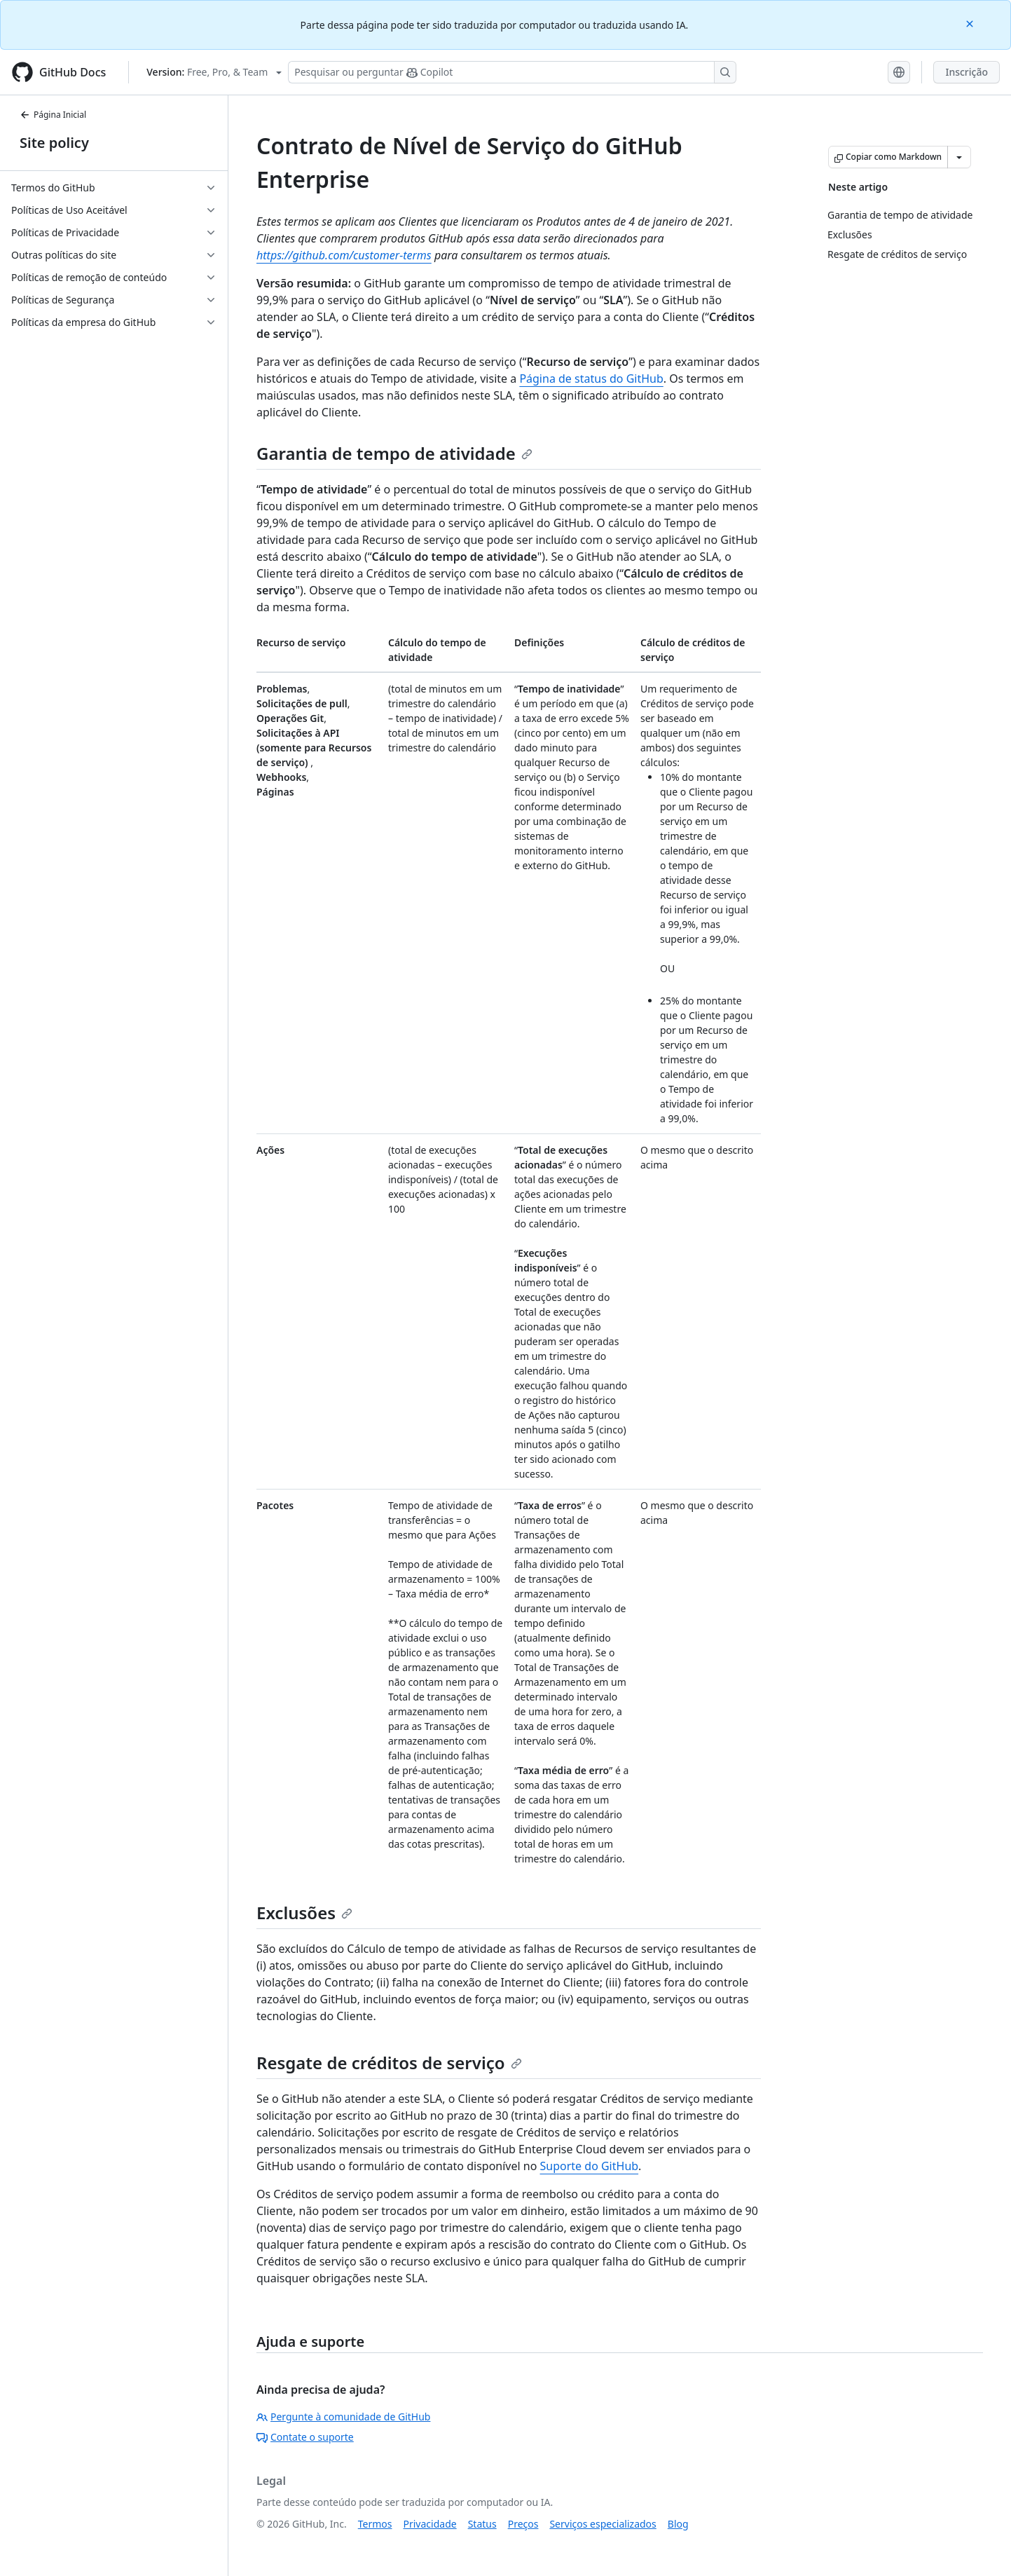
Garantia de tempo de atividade (394, 453)
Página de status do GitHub (591, 378)
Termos (375, 2523)
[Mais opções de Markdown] (959, 157)
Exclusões (304, 1912)
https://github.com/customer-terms (344, 255)
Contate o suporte (305, 2437)
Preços (523, 2523)
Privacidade (430, 2523)
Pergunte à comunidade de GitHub (343, 2416)
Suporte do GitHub (589, 2166)
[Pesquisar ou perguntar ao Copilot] (512, 72)
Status (482, 2523)
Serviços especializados (602, 2523)
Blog (678, 2523)
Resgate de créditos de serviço (389, 2062)
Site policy (54, 142)
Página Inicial (53, 115)
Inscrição (966, 72)
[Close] (971, 23)
